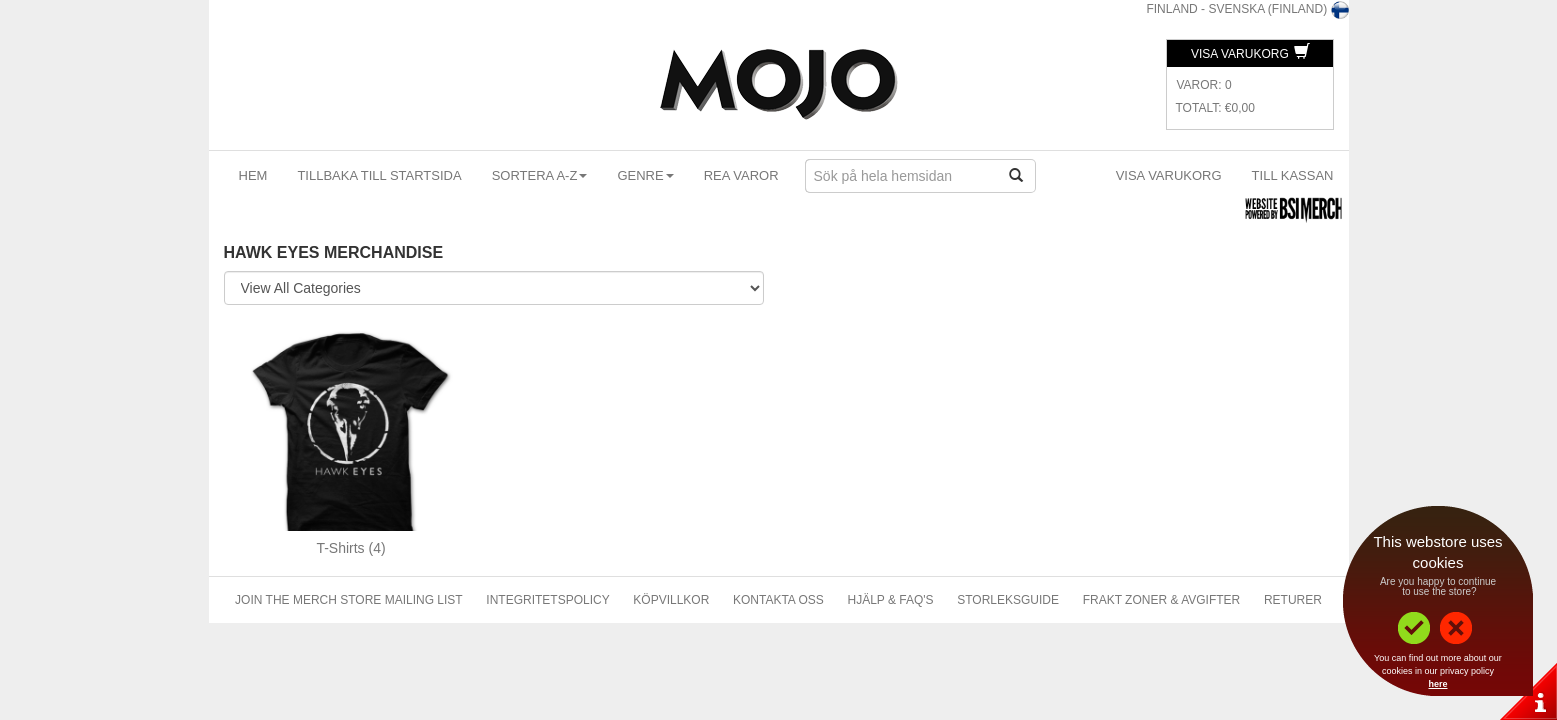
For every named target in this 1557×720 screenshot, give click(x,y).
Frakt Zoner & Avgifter (1162, 600)
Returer (1293, 600)
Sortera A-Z (540, 175)
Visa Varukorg (1250, 54)
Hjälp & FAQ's (891, 600)
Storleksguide (1008, 600)
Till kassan (1293, 175)
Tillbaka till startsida (379, 175)
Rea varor (741, 175)
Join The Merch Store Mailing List (349, 600)
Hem (253, 175)
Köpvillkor (671, 600)
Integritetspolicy (547, 600)
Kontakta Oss (778, 600)
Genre (645, 175)
